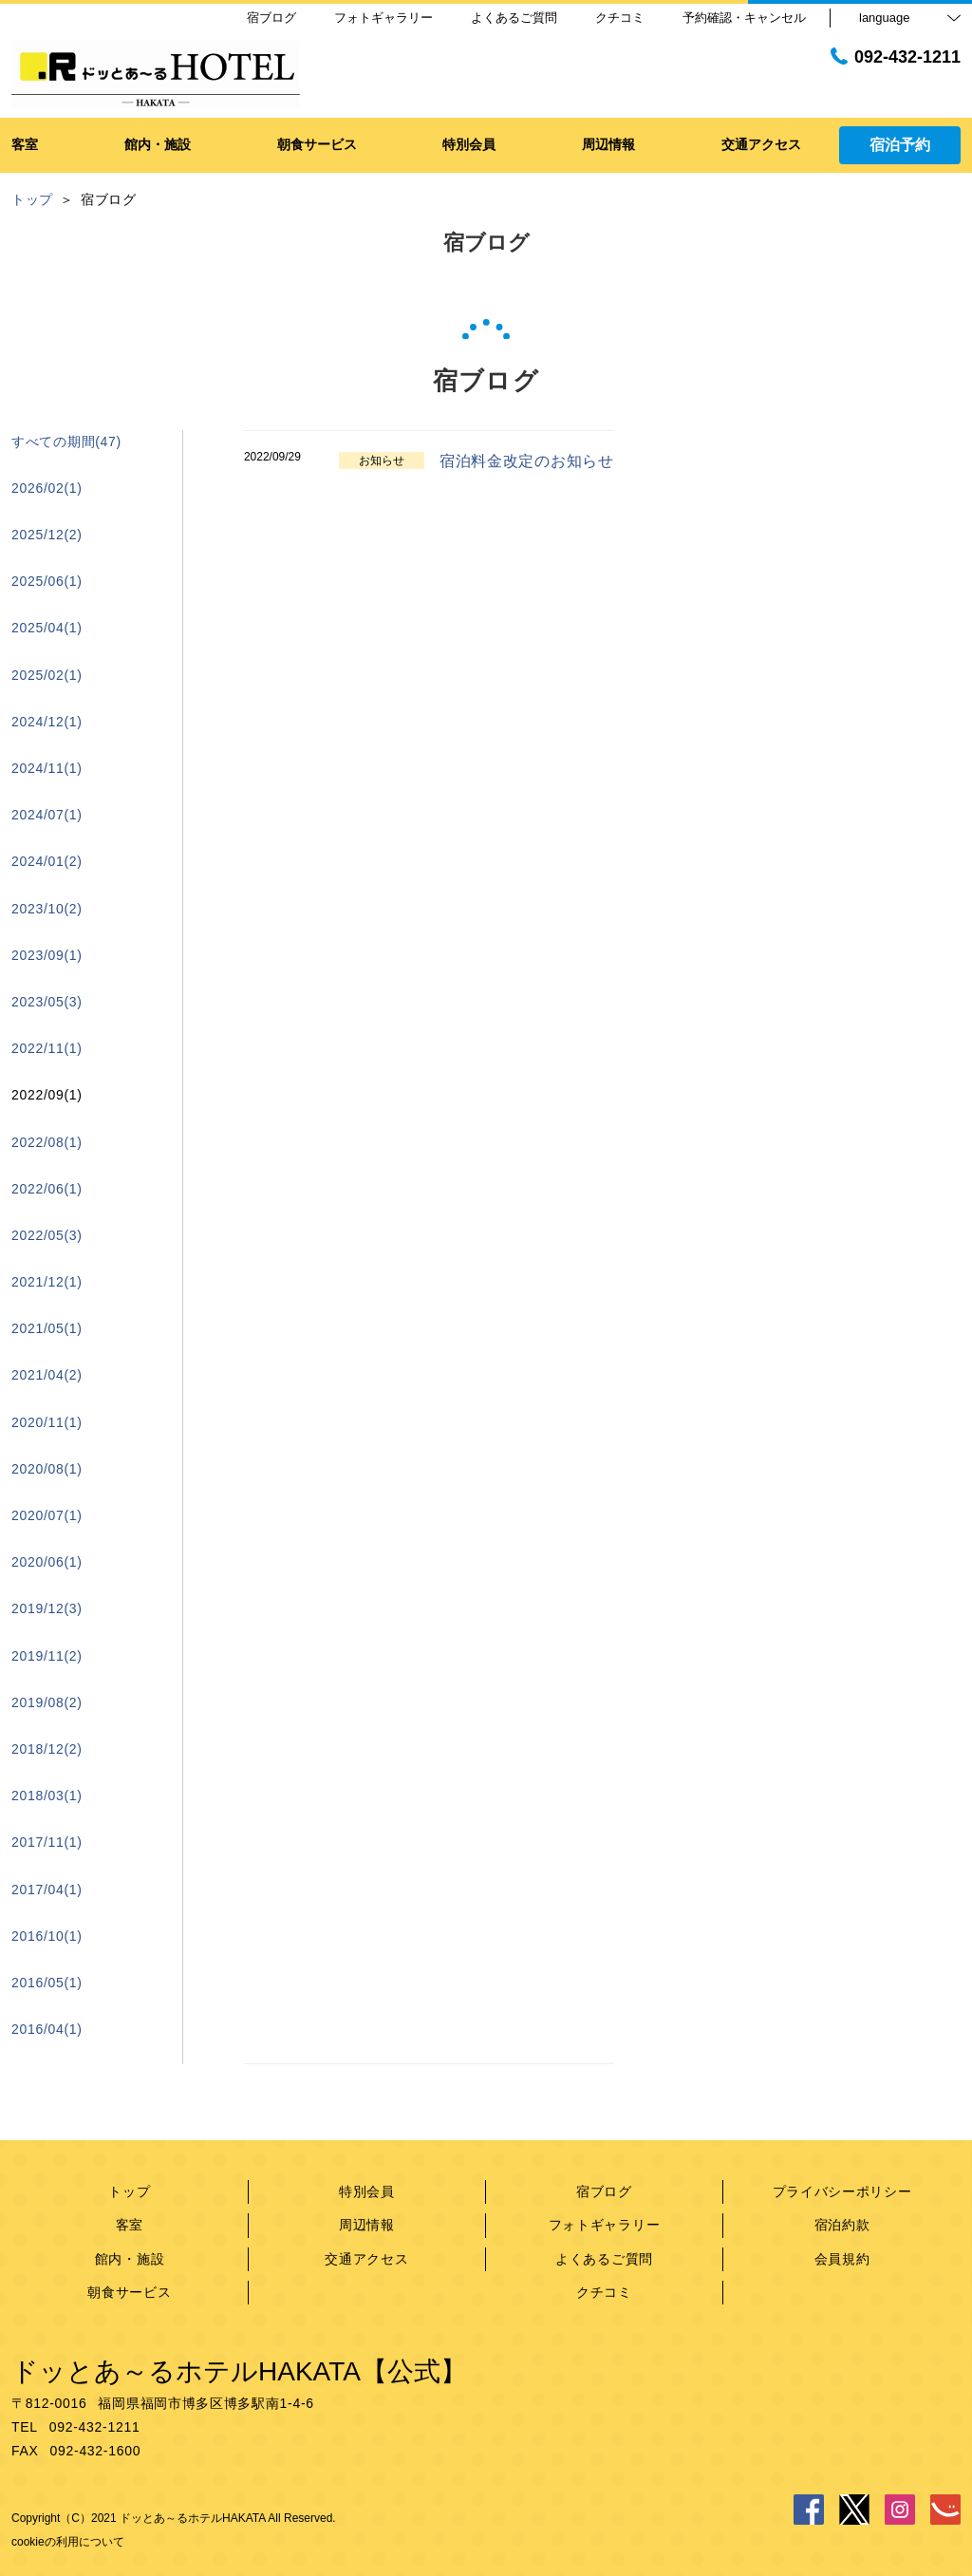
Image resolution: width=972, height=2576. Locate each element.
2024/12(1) (47, 721)
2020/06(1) (47, 1562)
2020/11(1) (47, 1422)
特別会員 (367, 2191)
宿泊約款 (842, 2224)
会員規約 (842, 2258)
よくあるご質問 (604, 2258)
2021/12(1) (47, 1281)
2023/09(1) (47, 955)
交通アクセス (366, 2258)
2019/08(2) (47, 1702)
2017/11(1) (47, 1842)
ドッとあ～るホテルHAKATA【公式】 (239, 2371)
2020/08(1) (47, 1468)
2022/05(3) (47, 1235)
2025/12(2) (47, 534)
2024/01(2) (47, 861)
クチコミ (604, 2292)
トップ (129, 2191)
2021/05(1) (47, 1328)
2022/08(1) (47, 1142)
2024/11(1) (47, 768)
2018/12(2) (47, 1749)
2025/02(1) (47, 675)
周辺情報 (367, 2224)
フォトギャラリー (605, 2224)
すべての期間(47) (66, 441)
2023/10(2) (47, 908)
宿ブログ (604, 2191)
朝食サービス (129, 2292)
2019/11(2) (47, 1656)
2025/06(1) (47, 581)
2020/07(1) (47, 1515)
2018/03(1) (47, 1795)
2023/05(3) (47, 1001)
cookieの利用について (67, 2541)
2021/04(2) (47, 1374)
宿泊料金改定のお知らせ (526, 461)
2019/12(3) (47, 1608)
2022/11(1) (47, 1048)
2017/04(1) (47, 1889)
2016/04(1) (47, 2029)
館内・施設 (130, 2258)
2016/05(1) (47, 1982)
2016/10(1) (47, 1936)
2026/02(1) (47, 488)
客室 (129, 2224)
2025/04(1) (47, 627)
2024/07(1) (47, 814)
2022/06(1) (47, 1188)
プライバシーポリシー (842, 2191)
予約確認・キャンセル (744, 17)
